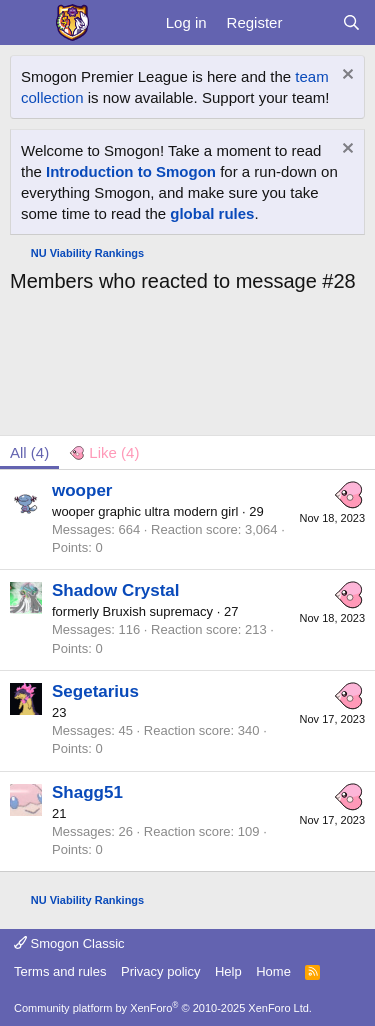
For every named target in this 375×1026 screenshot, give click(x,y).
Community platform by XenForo (163, 1008)
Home (273, 971)
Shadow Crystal (116, 590)
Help (228, 971)
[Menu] (27, 23)
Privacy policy (160, 971)
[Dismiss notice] (345, 76)
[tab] (104, 452)
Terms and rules (60, 971)
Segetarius (95, 691)
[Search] (351, 22)
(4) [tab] (29, 452)
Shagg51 (87, 792)
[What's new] (311, 22)
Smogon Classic (69, 943)
